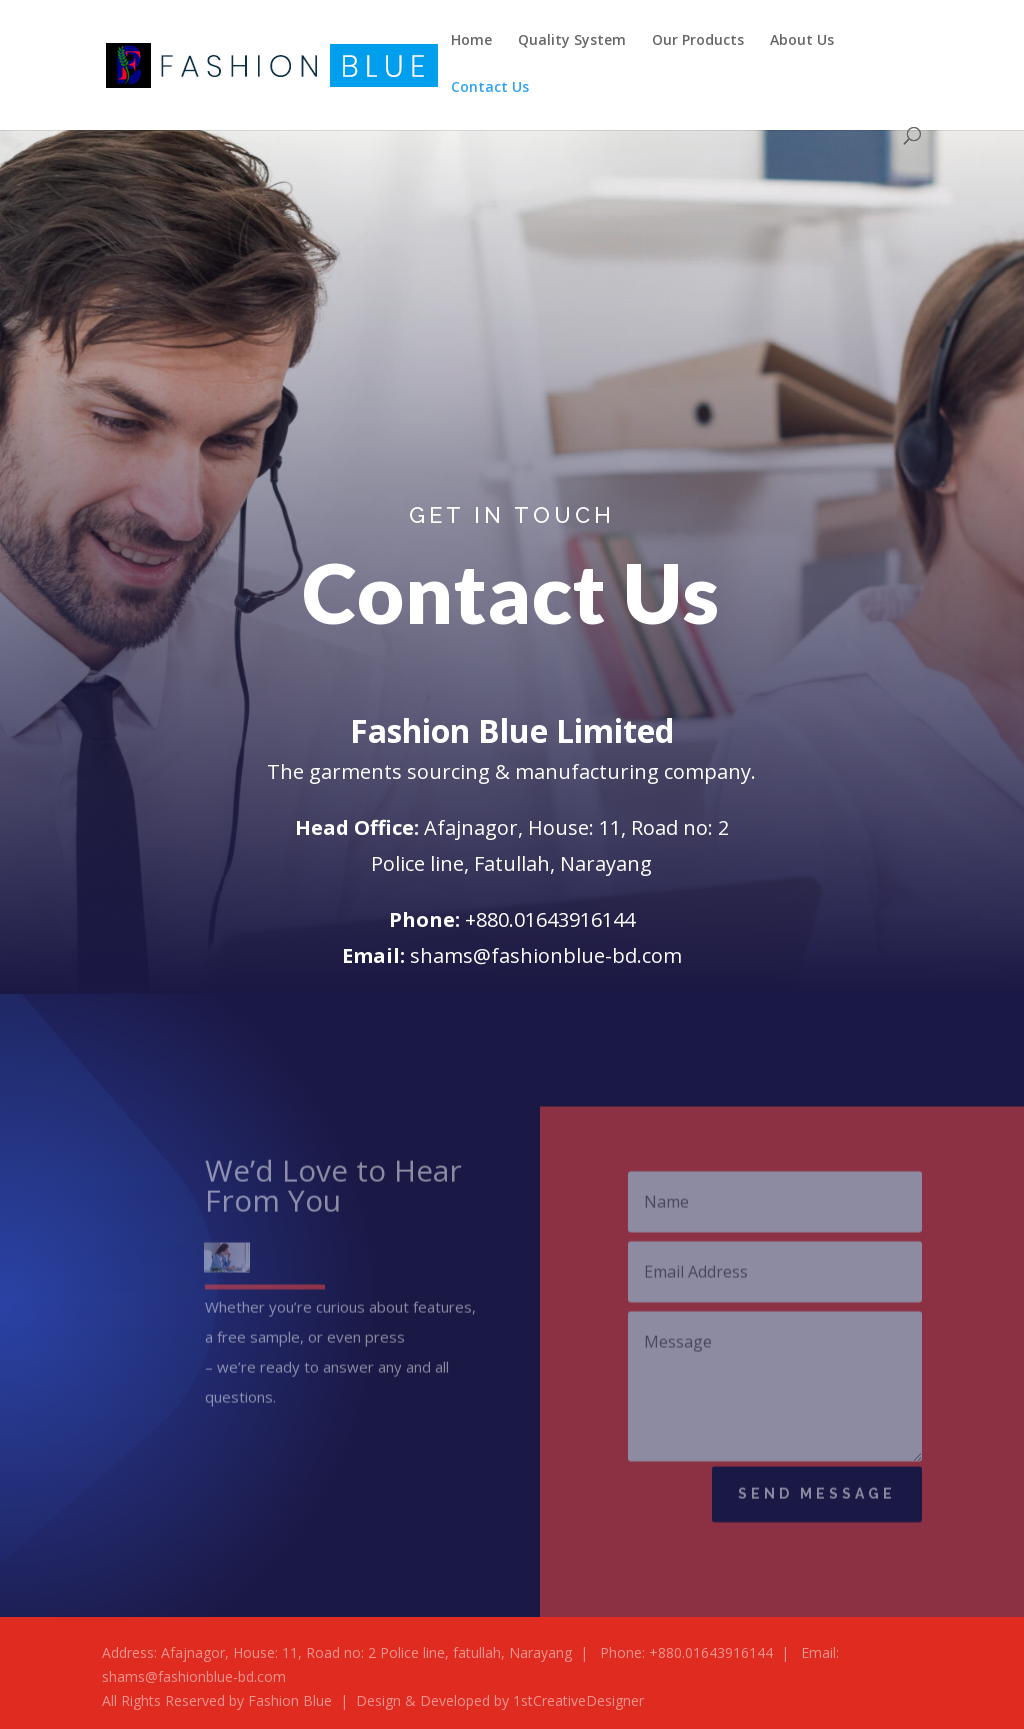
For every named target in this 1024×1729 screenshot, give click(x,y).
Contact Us (490, 88)
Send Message (817, 1498)
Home (471, 41)
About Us (802, 41)
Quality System (572, 41)
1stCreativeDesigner (578, 1700)
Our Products (698, 41)
